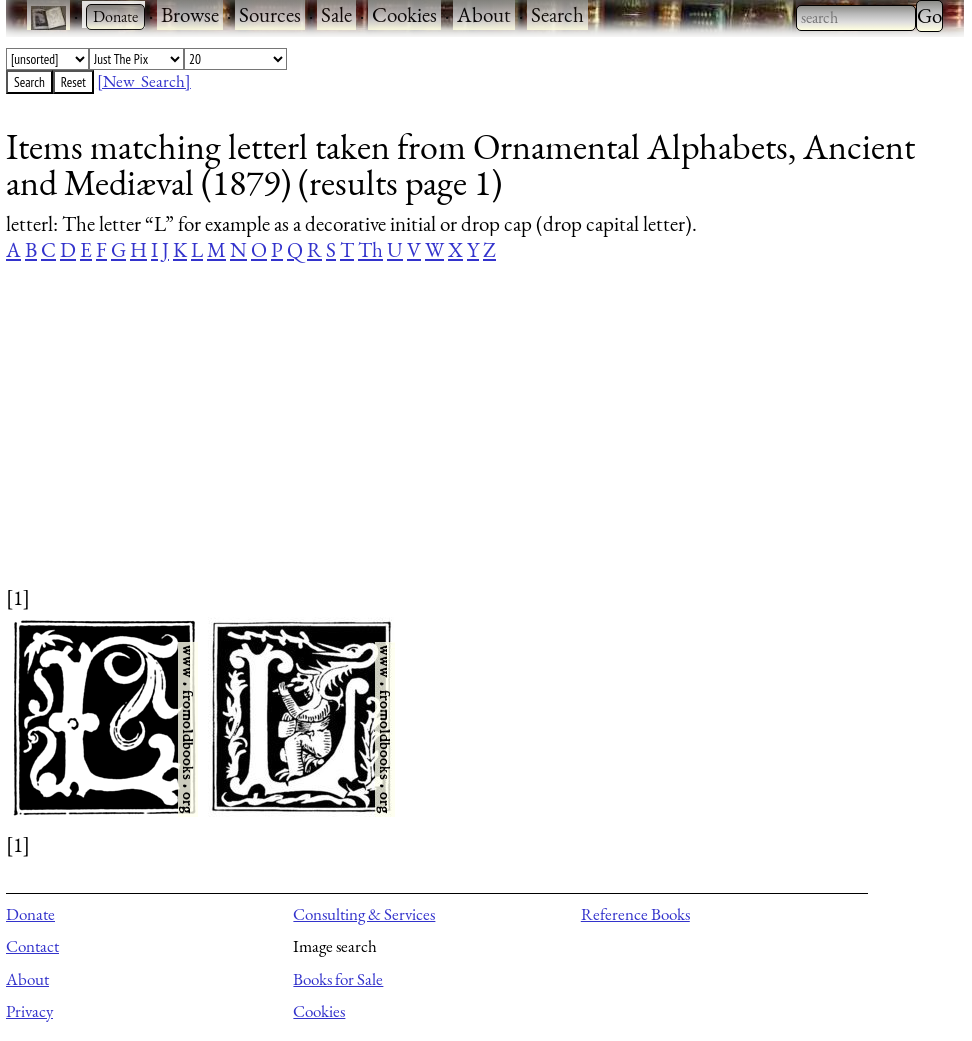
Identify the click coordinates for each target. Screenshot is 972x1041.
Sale (336, 14)
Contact (32, 946)
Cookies (404, 14)
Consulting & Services (364, 914)
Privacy (29, 1011)
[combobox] (856, 18)
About (484, 14)
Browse (190, 14)
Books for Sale (338, 979)
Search (557, 14)
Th (370, 249)
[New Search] (144, 81)
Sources (270, 14)
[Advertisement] (472, 443)
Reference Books (635, 914)
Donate (30, 914)
